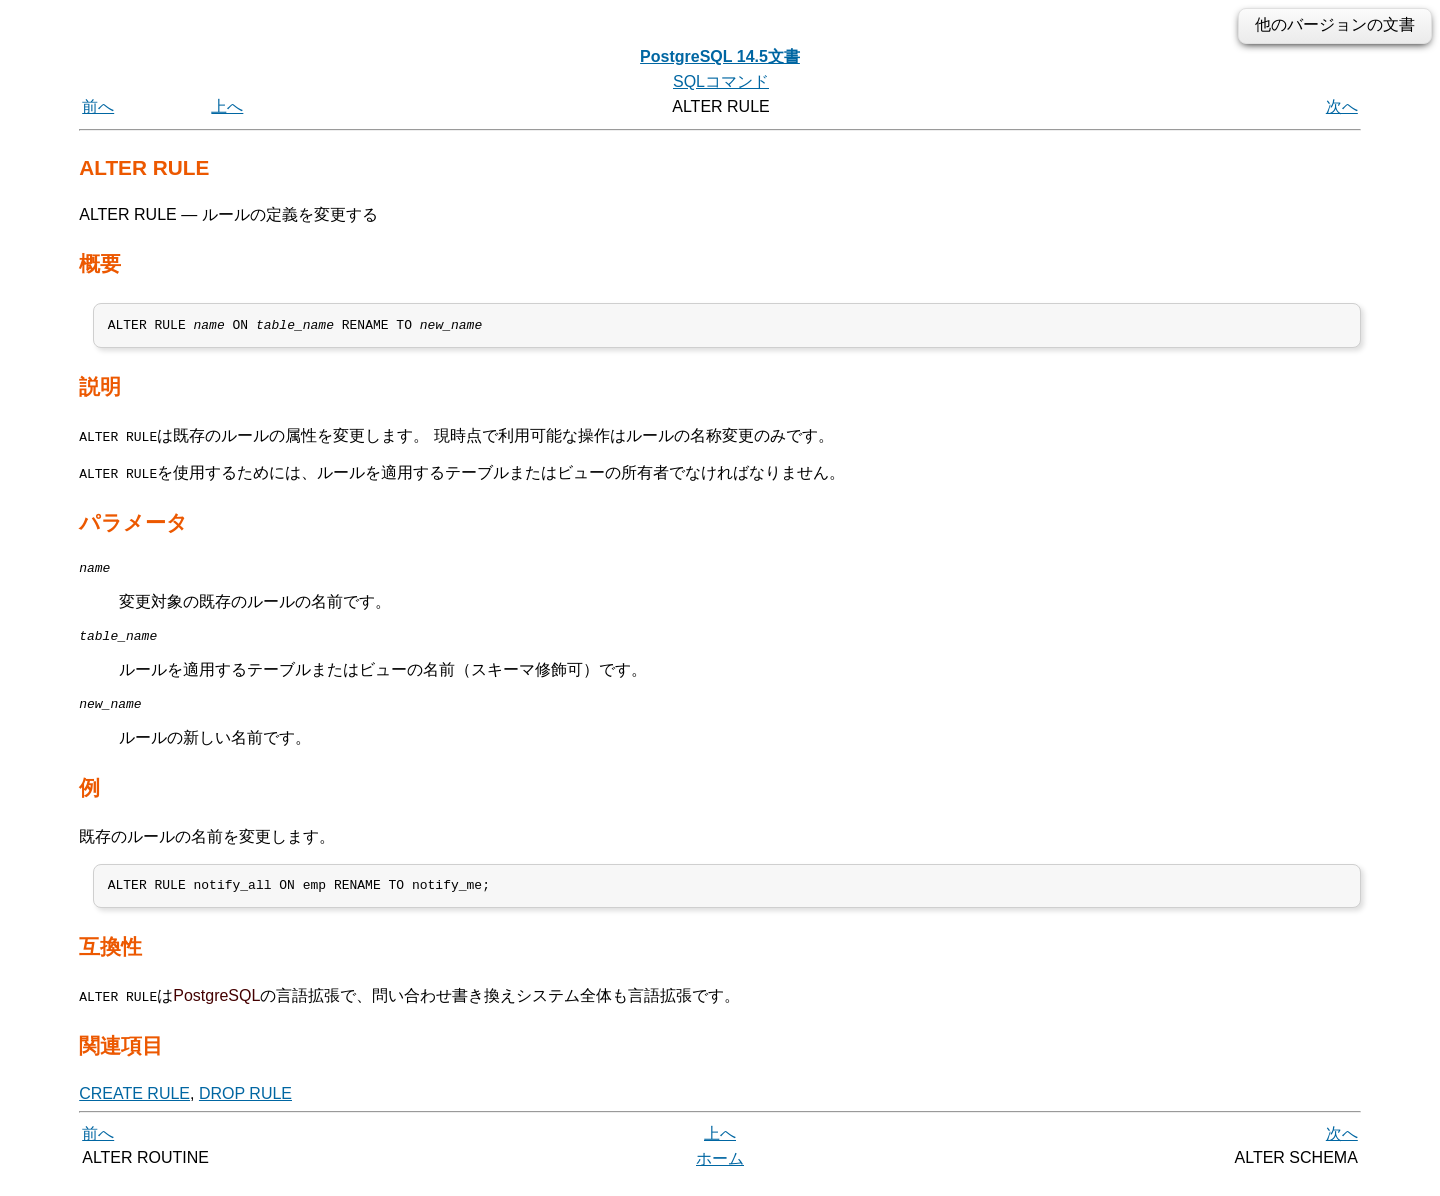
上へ (227, 106)
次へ (1342, 106)
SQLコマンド (721, 81)
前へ (98, 106)
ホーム (720, 1173)
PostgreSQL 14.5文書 (720, 56)
